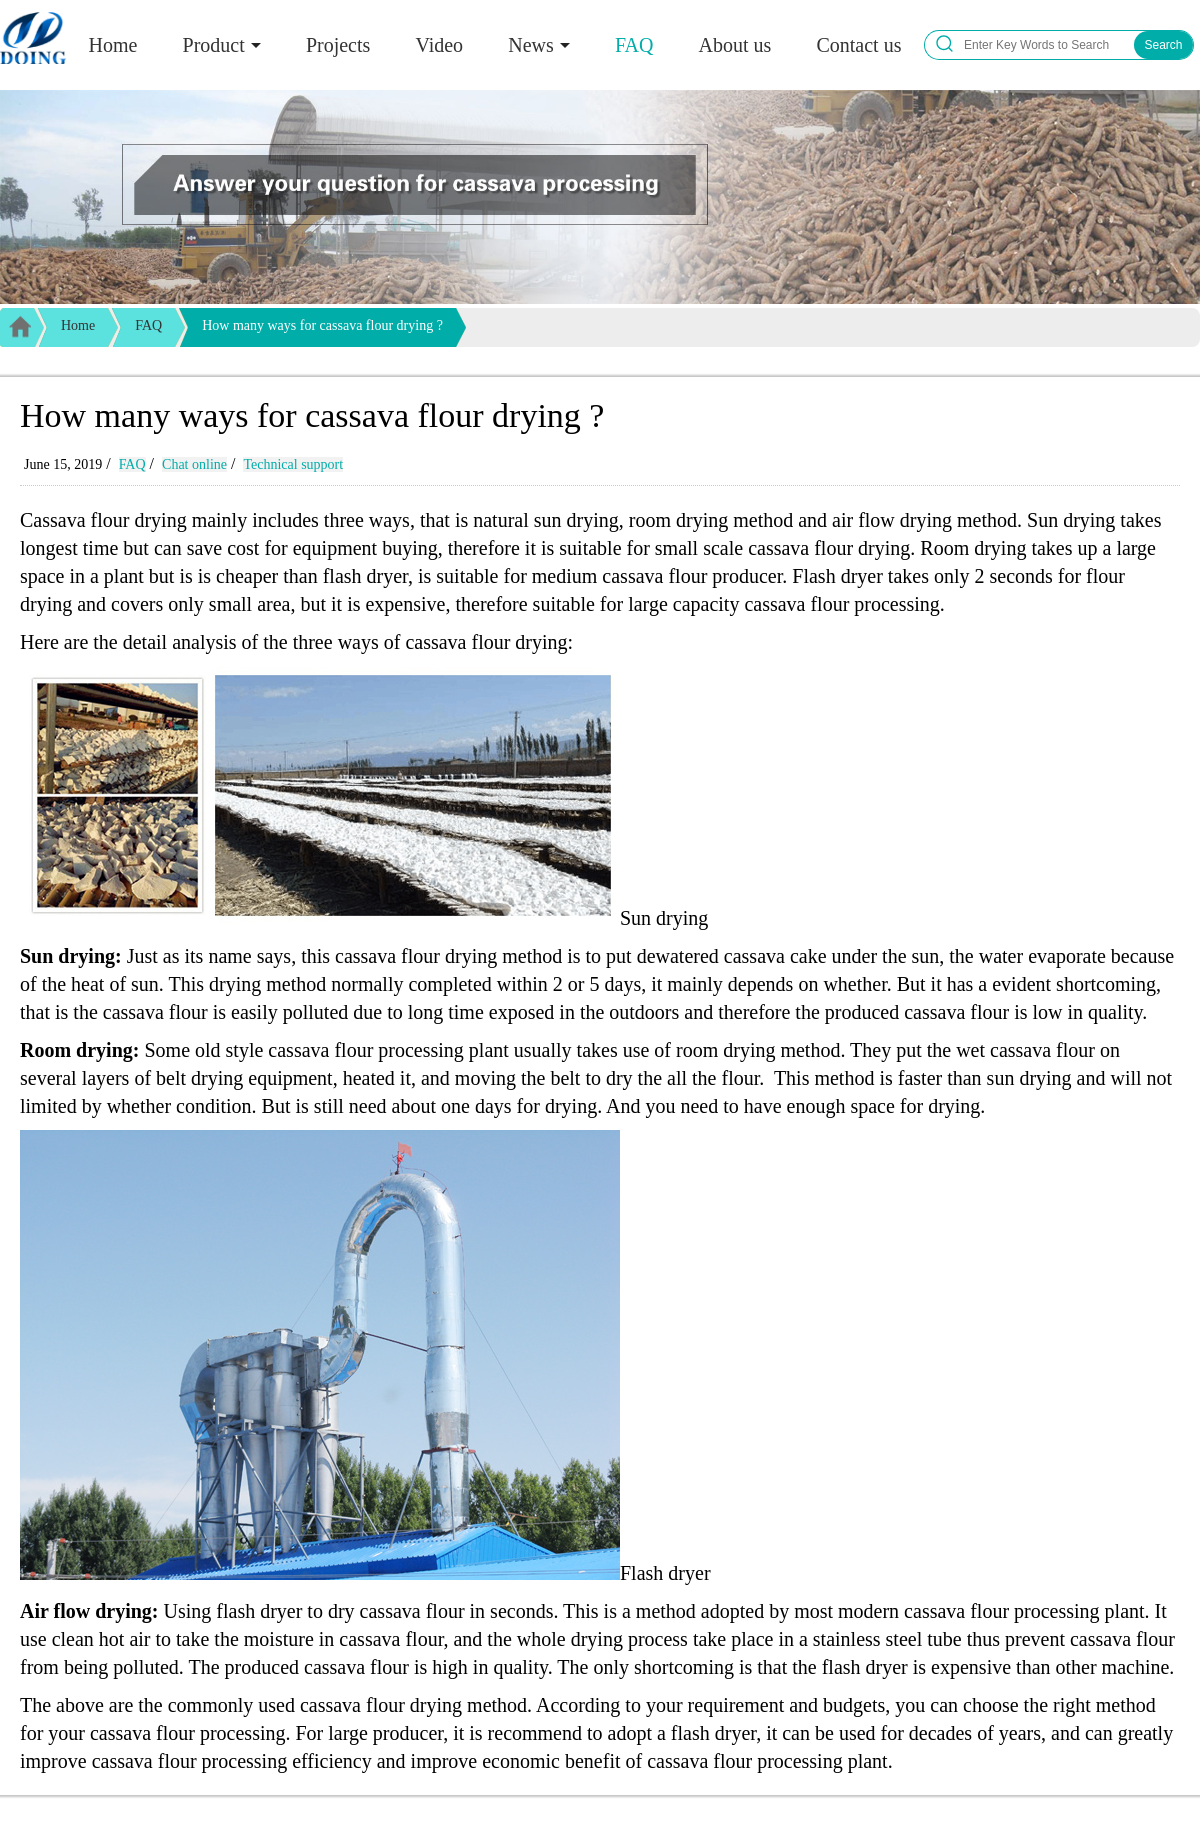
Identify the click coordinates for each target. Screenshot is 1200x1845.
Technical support (293, 464)
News (531, 45)
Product (214, 45)
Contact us (858, 45)
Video (439, 45)
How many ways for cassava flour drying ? (322, 325)
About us (735, 45)
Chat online (194, 464)
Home (113, 45)
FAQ (634, 45)
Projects (338, 45)
